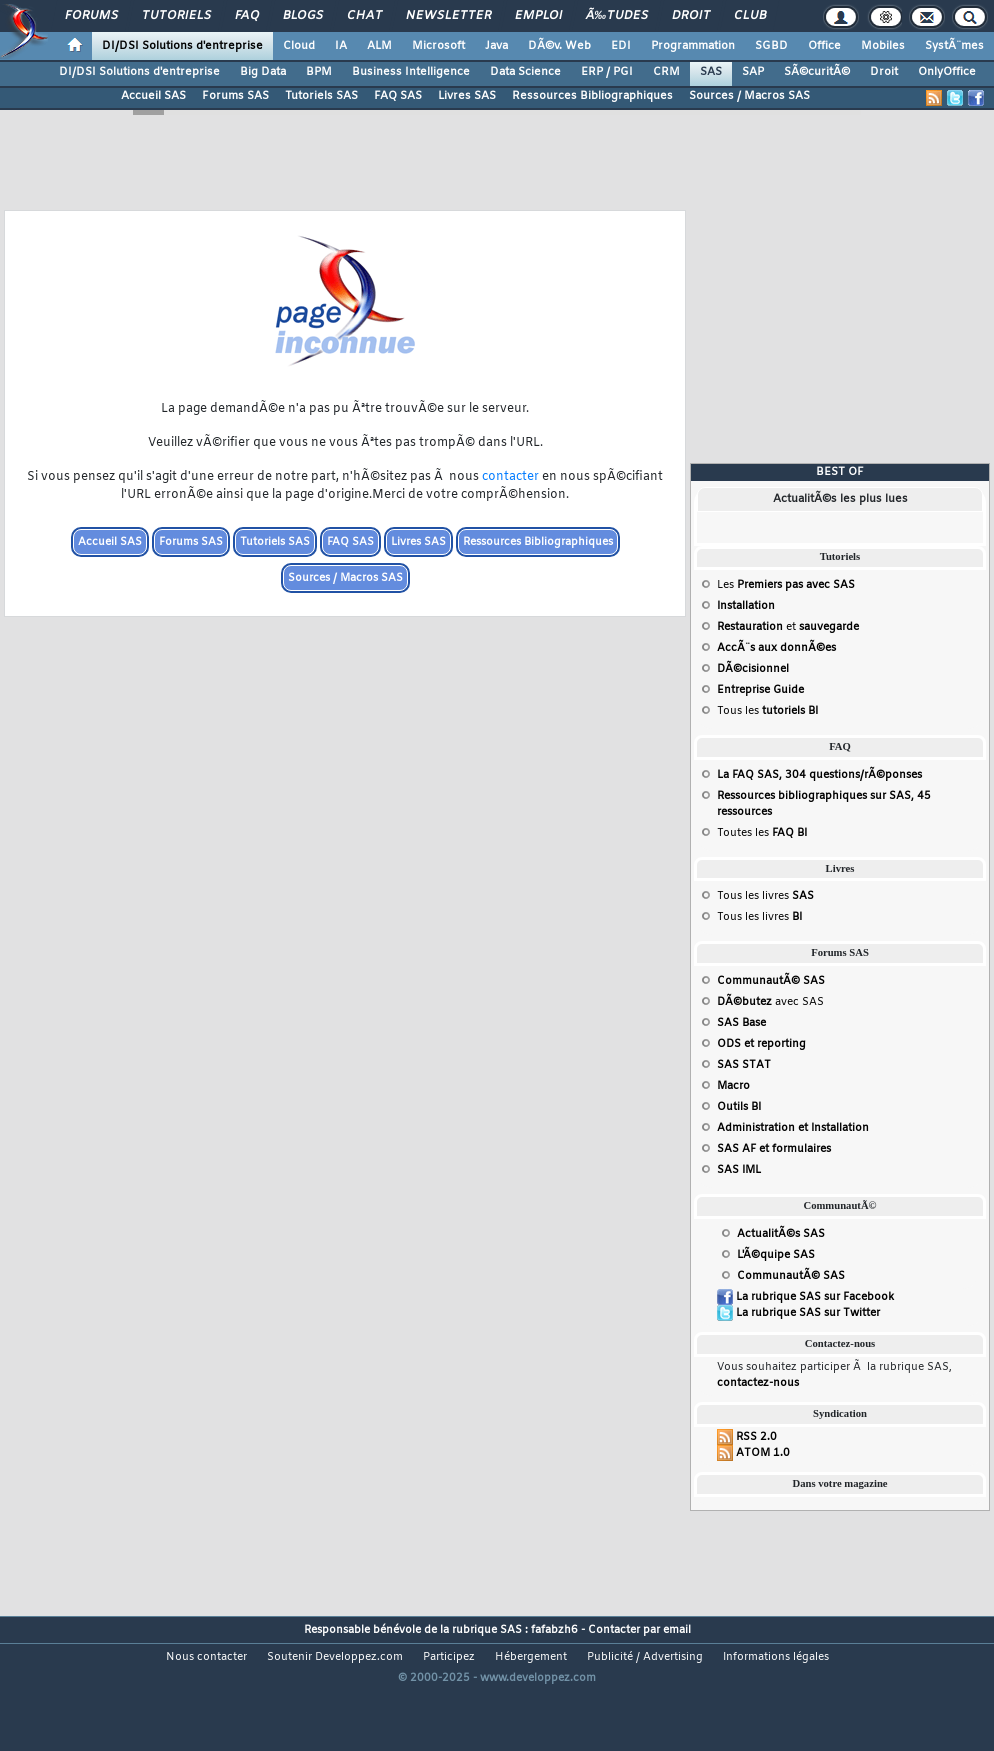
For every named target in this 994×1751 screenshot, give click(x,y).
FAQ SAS (398, 96)
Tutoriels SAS (321, 96)
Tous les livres (765, 896)
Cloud (299, 46)
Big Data (263, 72)
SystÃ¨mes (954, 46)
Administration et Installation (793, 1128)
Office (824, 46)
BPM (319, 72)
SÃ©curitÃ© (817, 72)
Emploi (538, 16)
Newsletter (448, 16)
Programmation (693, 46)
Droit (691, 16)
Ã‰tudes (617, 16)
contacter (510, 477)
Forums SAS (235, 96)
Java (496, 46)
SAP (753, 72)
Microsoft (438, 46)
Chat (364, 16)
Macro (733, 1086)
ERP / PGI (607, 72)
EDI (621, 46)
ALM (379, 46)
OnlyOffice (947, 72)
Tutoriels (176, 16)
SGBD (771, 46)
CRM (666, 72)
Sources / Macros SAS (749, 96)
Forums (91, 16)
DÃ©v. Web (559, 46)
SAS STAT (744, 1065)
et (788, 627)
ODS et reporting (761, 1044)
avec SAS (770, 1002)
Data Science (525, 72)
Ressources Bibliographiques (592, 96)
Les (786, 585)
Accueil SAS (153, 96)
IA (341, 46)
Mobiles (883, 46)
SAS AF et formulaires (774, 1149)
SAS (711, 72)
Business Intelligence (411, 72)
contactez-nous (758, 1383)
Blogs (303, 16)
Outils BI (739, 1107)
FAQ (247, 16)
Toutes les (762, 833)
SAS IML (739, 1170)
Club (750, 16)
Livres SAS (467, 96)
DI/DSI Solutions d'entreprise (182, 46)
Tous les (767, 711)
